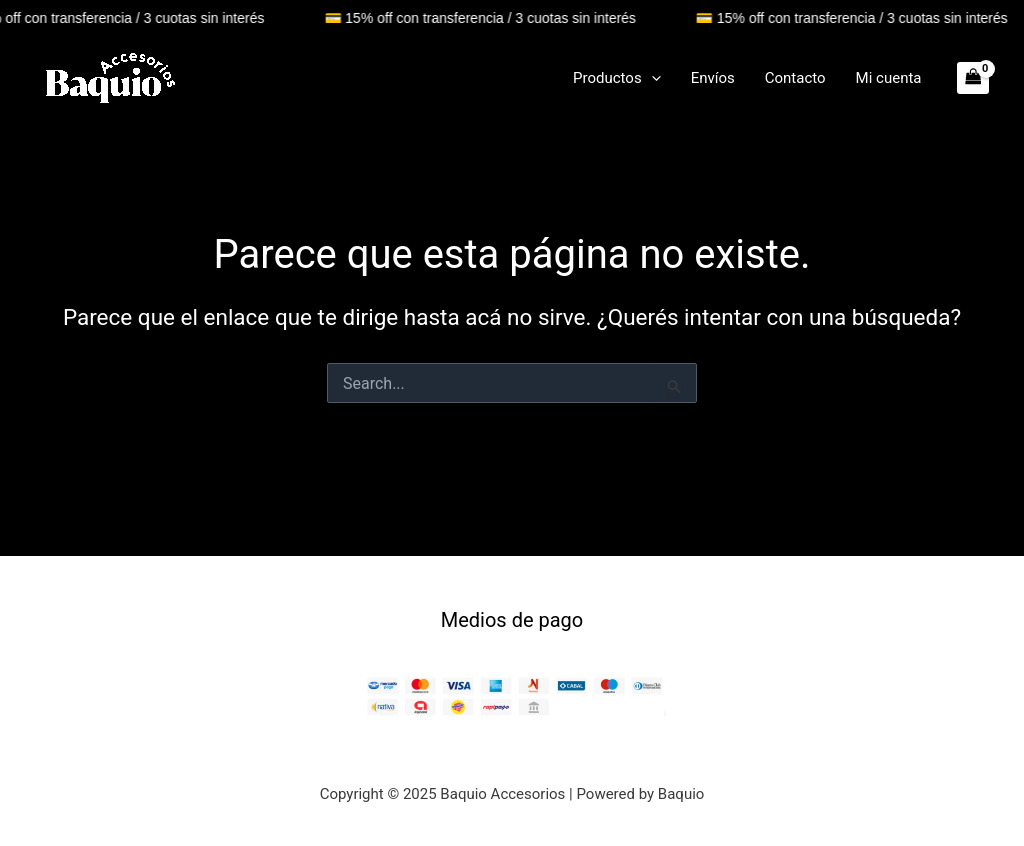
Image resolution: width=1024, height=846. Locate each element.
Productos (617, 78)
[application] (651, 78)
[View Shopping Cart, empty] (973, 78)
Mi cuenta (889, 78)
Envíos (713, 78)
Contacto (795, 78)
